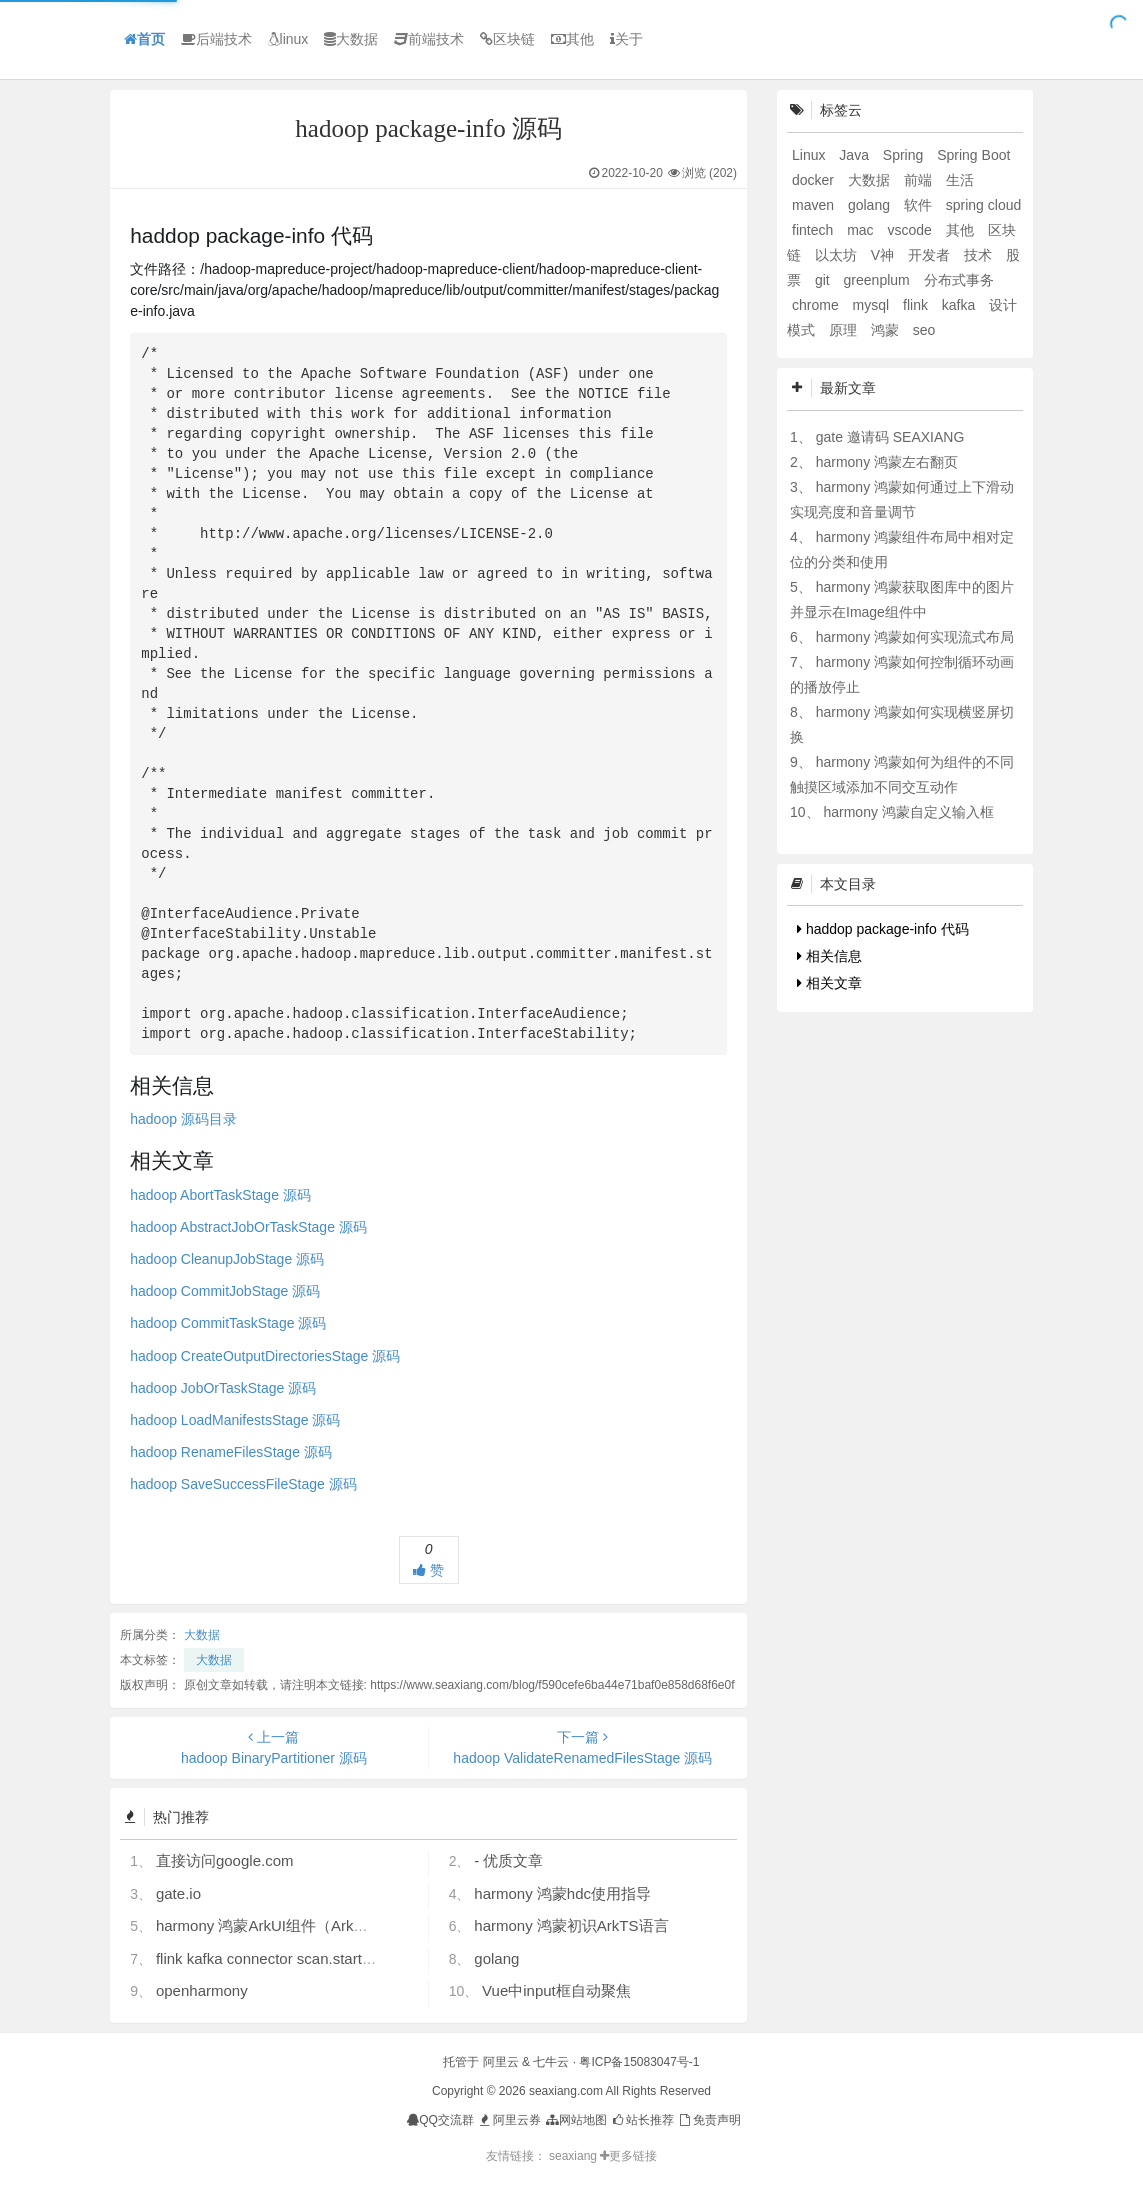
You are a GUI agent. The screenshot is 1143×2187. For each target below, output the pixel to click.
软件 (920, 205)
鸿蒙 (887, 330)
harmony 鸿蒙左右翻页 (887, 462)
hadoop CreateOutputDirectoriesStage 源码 (265, 1356)
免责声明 (708, 2120)
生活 (960, 180)
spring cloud (984, 205)
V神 (884, 255)
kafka (960, 305)
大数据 (351, 39)
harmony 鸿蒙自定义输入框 (908, 812)
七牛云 (551, 2062)
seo (924, 330)
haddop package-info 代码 (883, 929)
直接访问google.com (225, 1860)
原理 (845, 330)
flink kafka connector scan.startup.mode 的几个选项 (327, 1958)
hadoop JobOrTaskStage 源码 (223, 1388)
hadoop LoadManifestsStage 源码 (235, 1420)
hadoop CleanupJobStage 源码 (227, 1259)
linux (288, 39)
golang (496, 1958)
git (824, 280)
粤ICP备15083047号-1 (639, 2062)
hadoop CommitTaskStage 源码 (228, 1323)
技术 (980, 255)
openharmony (202, 1990)
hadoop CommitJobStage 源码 (225, 1291)
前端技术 (429, 39)
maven (815, 205)
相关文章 (829, 983)
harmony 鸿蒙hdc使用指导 (562, 1893)
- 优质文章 (508, 1860)
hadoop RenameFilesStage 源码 (231, 1452)
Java (855, 155)
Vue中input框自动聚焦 (556, 1990)
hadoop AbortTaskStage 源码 (220, 1195)
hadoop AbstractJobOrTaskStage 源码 (248, 1227)
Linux (810, 155)
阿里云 (501, 2062)
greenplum (879, 280)
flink (917, 305)
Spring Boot (973, 155)
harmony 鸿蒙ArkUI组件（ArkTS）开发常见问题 (317, 1925)
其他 (572, 39)
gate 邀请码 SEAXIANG (890, 437)
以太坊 (838, 255)
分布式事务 (959, 280)
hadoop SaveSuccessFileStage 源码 (243, 1484)
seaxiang (574, 2156)
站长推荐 (642, 2120)
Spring (905, 155)
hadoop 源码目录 (183, 1119)
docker (815, 180)
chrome (817, 305)
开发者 (931, 255)
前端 (920, 180)
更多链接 (628, 2156)
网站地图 (575, 2120)
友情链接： (516, 2156)
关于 (626, 39)
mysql (873, 305)
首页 (144, 39)
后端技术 (216, 39)
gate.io (178, 1893)
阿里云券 (508, 2120)
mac (862, 230)
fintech (814, 230)
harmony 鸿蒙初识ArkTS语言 (571, 1925)
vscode (911, 230)
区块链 (507, 39)
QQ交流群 (440, 2120)
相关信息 (829, 956)
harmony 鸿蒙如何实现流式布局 (915, 637)
